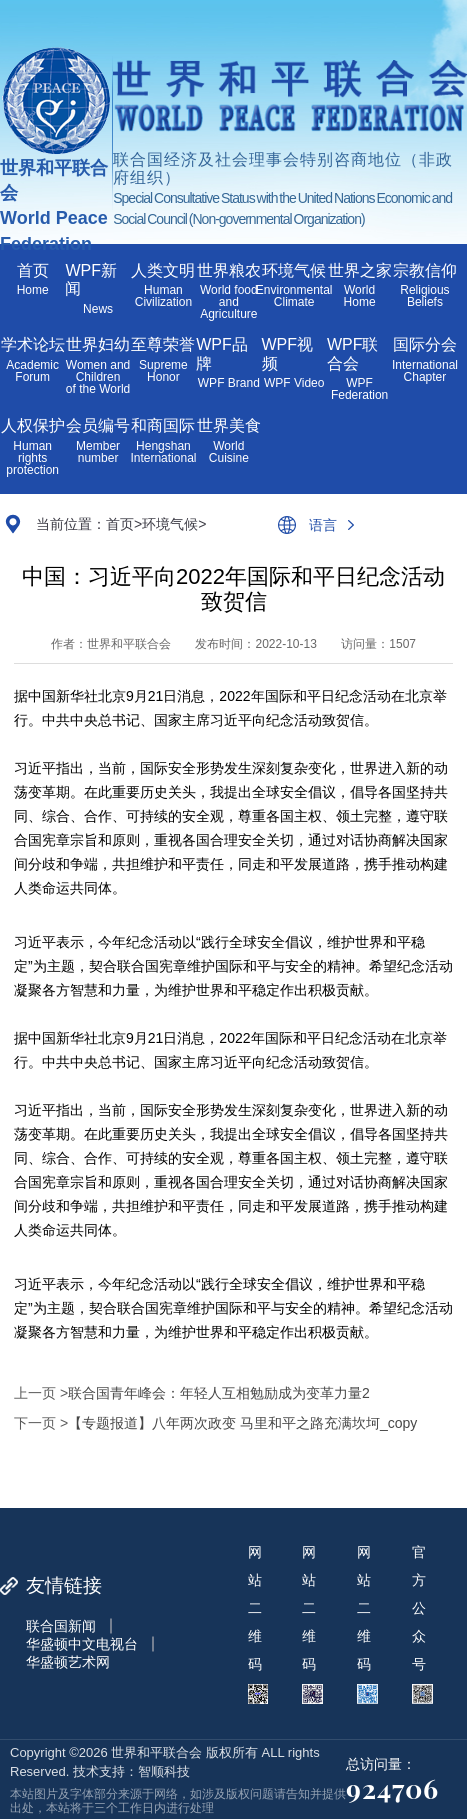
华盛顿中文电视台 (82, 1644)
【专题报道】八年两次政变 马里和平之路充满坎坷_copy (242, 1423)
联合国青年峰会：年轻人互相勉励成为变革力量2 (219, 1393)
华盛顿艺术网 (68, 1662)
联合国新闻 (61, 1626)
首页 (120, 524)
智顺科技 (164, 1771)
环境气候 (170, 524)
